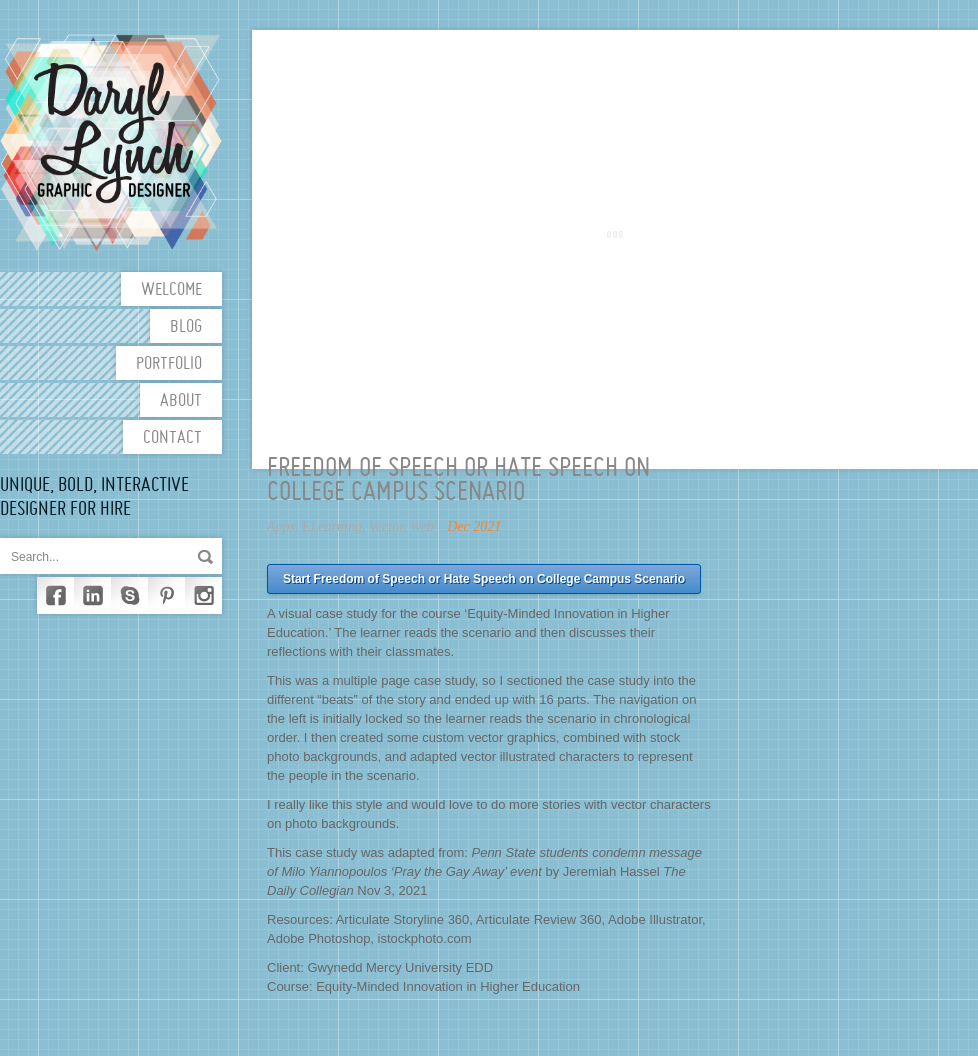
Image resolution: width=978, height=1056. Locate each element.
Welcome (171, 290)
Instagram (203, 595)
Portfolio (169, 364)
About (181, 401)
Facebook (55, 595)
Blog (186, 327)
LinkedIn (92, 595)
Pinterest (166, 595)
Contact (172, 438)
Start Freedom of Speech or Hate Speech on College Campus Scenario (484, 579)
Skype (129, 595)
